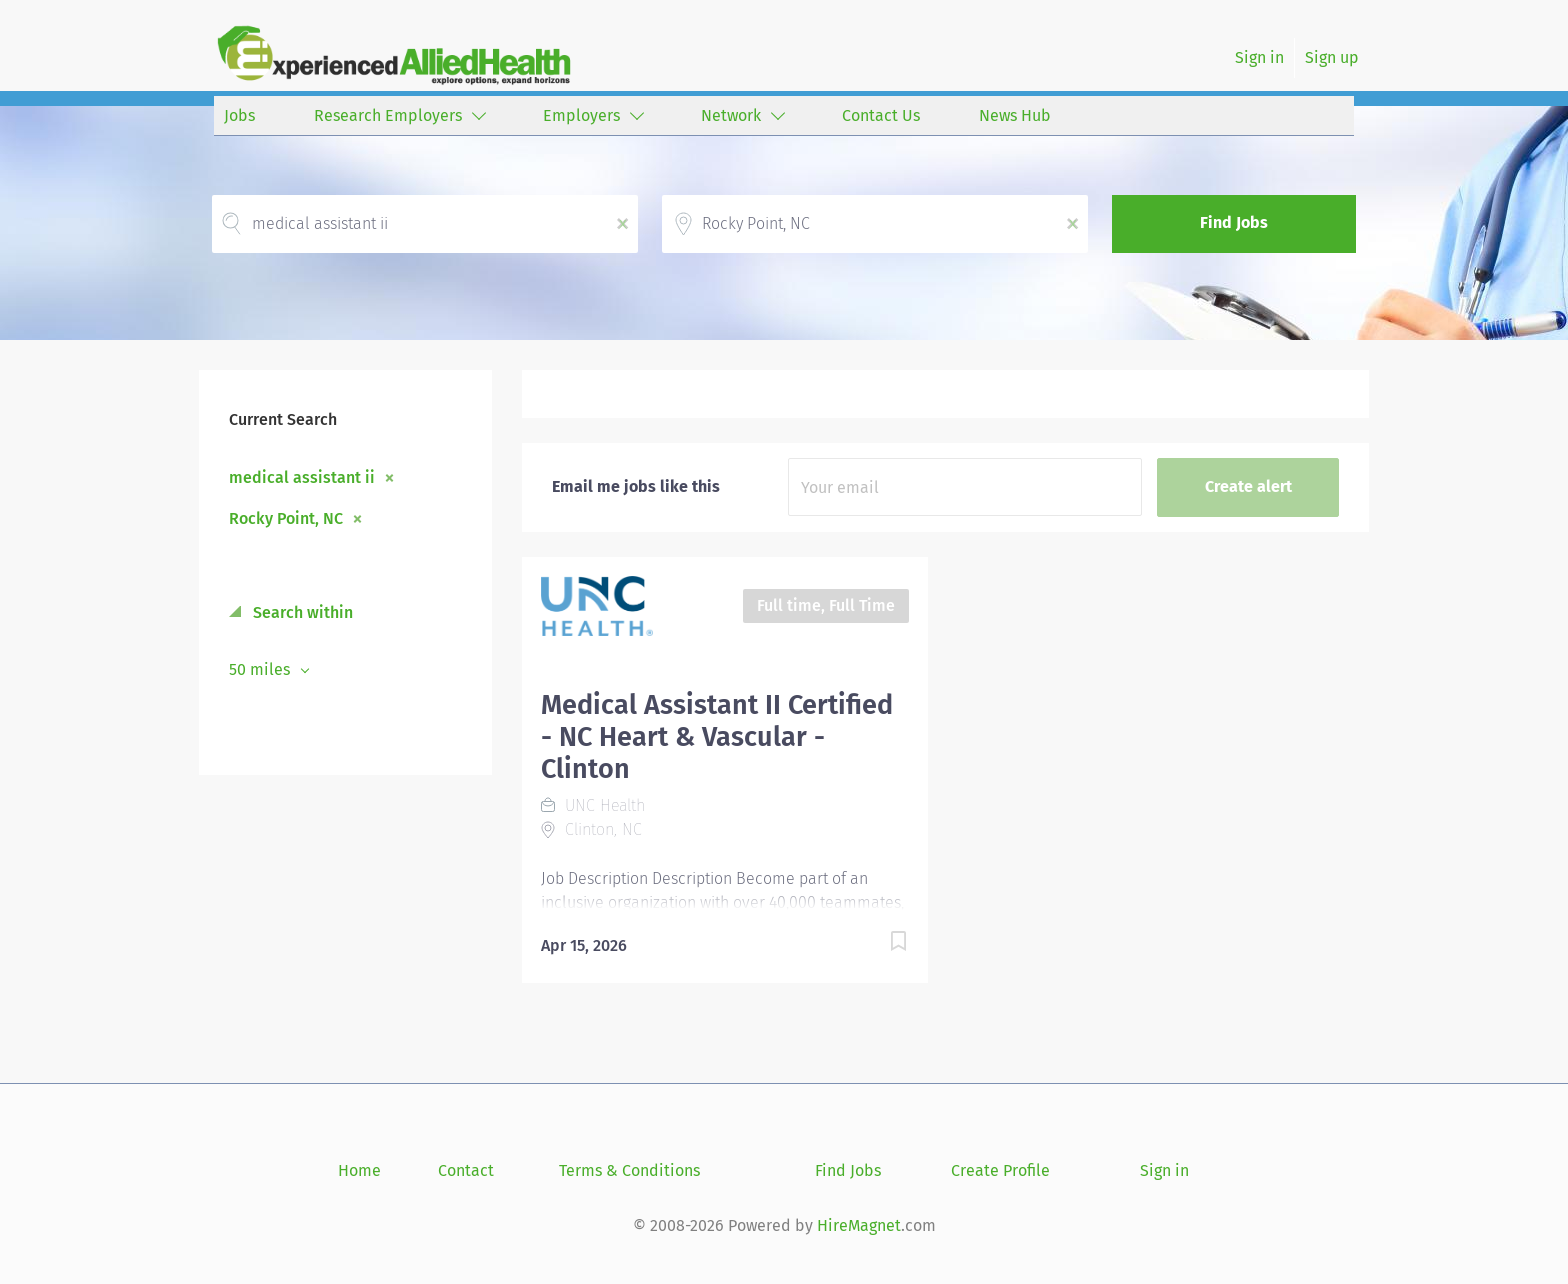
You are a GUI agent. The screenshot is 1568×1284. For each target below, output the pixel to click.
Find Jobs (1234, 222)
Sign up (1332, 57)
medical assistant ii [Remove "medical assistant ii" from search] (302, 477)
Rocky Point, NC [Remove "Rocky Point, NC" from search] (286, 518)
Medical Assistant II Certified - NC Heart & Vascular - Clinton (717, 737)
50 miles (261, 669)
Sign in (1259, 57)
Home (359, 1170)
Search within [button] (301, 612)
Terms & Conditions (629, 1170)
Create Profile (1000, 1170)
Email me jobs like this (636, 486)
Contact (466, 1170)
